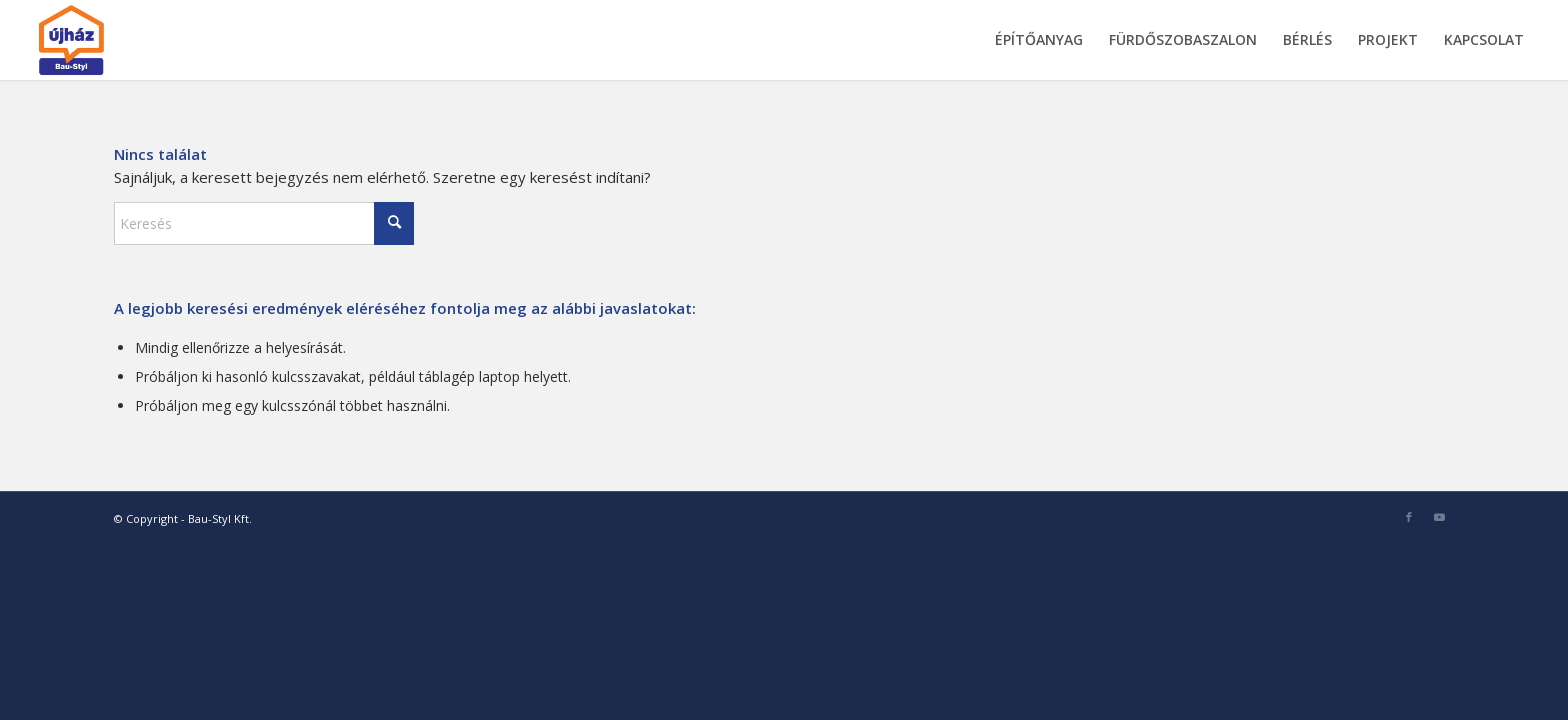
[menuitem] (1039, 40)
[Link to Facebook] (1409, 517)
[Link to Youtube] (1439, 517)
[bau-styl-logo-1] (118, 40)
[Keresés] (264, 223)
